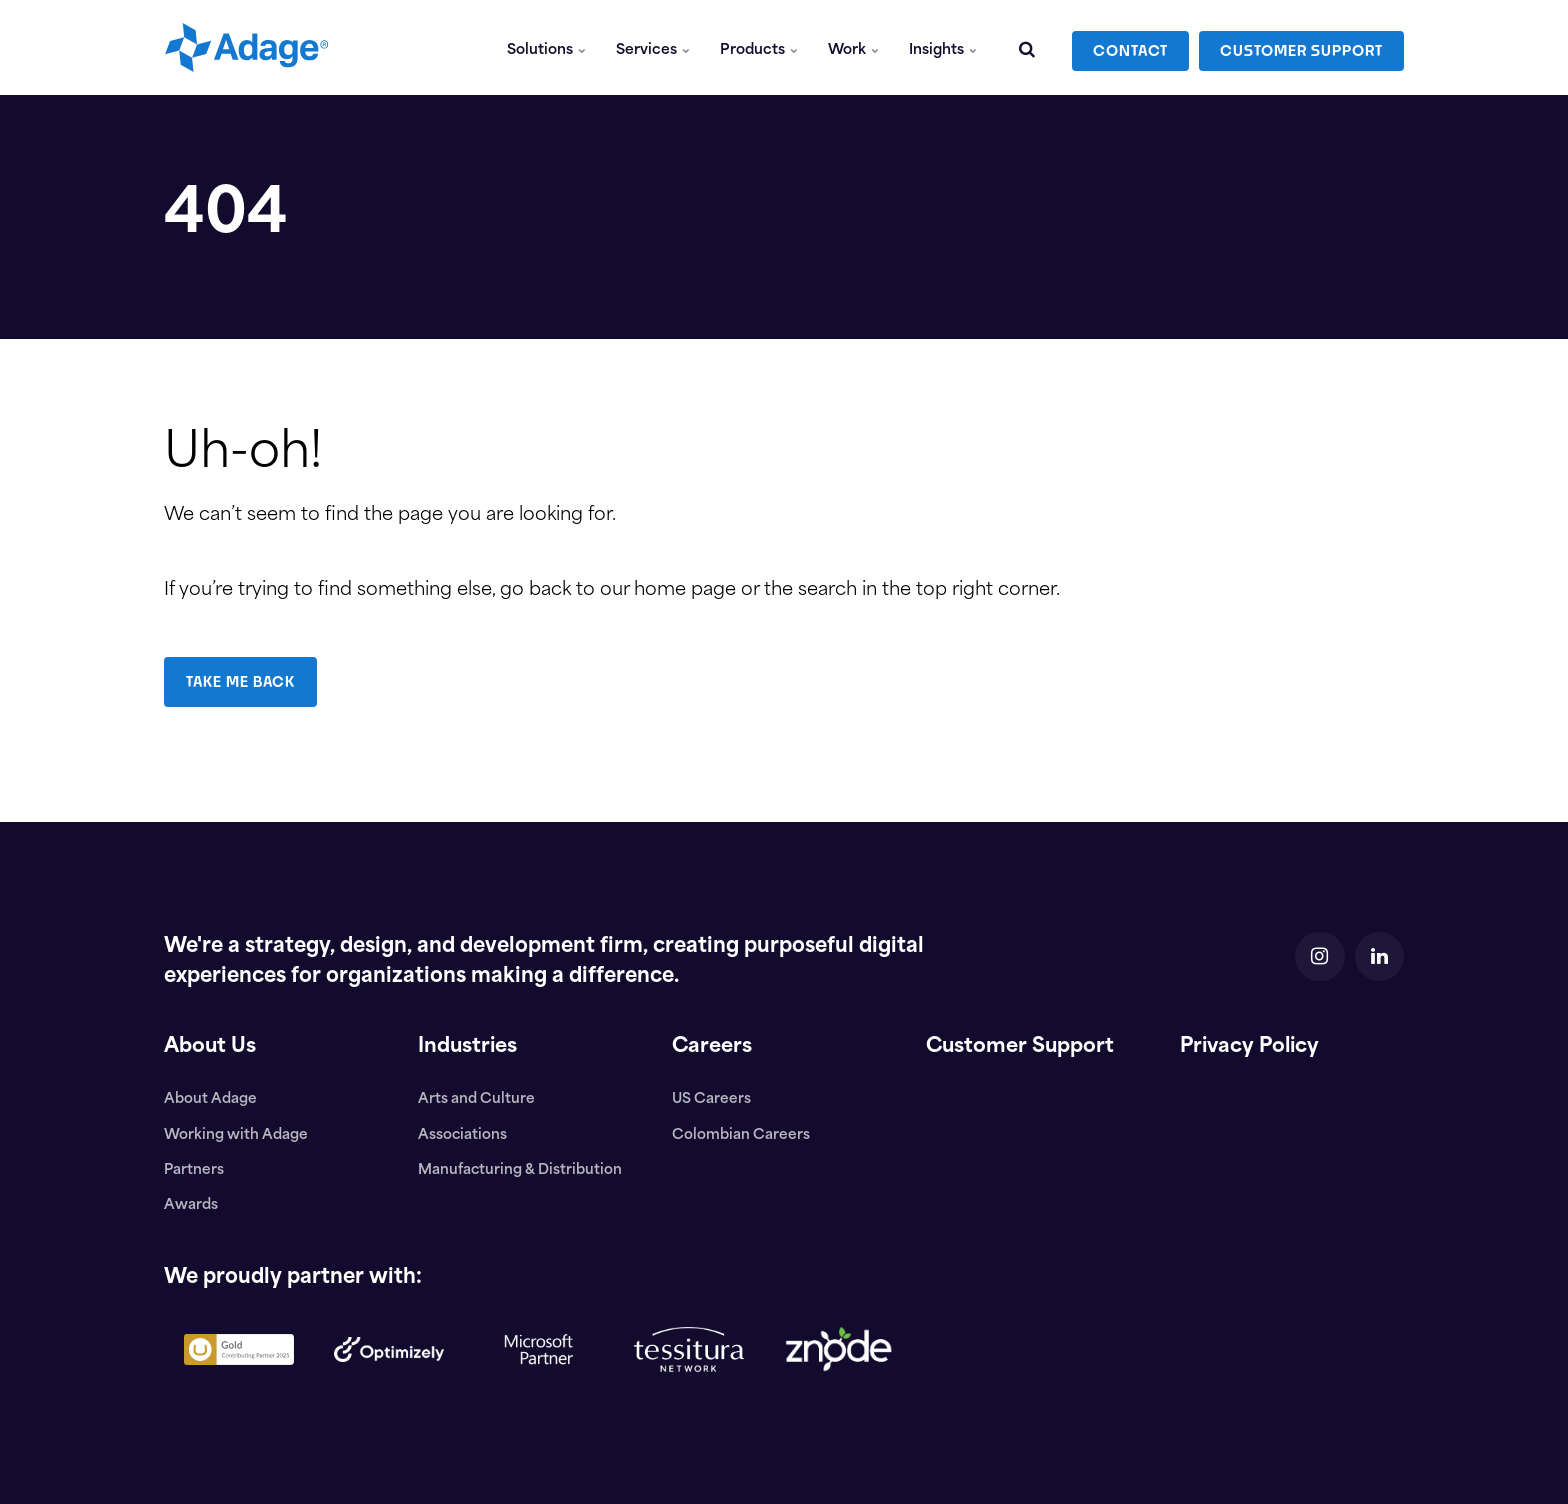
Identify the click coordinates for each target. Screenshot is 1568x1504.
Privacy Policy (1252, 1047)
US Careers (711, 1099)
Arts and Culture (476, 1099)
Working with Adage (236, 1135)
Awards (191, 1205)
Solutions (547, 47)
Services (654, 47)
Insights (943, 47)
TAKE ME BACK (241, 681)
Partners (194, 1170)
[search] (1027, 47)
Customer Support (1021, 1047)
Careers (712, 1047)
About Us (210, 1047)
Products (759, 47)
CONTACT (1130, 47)
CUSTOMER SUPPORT (1301, 47)
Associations (463, 1135)
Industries (468, 1047)
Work (853, 47)
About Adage (210, 1099)
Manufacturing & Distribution (520, 1170)
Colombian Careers (741, 1135)
